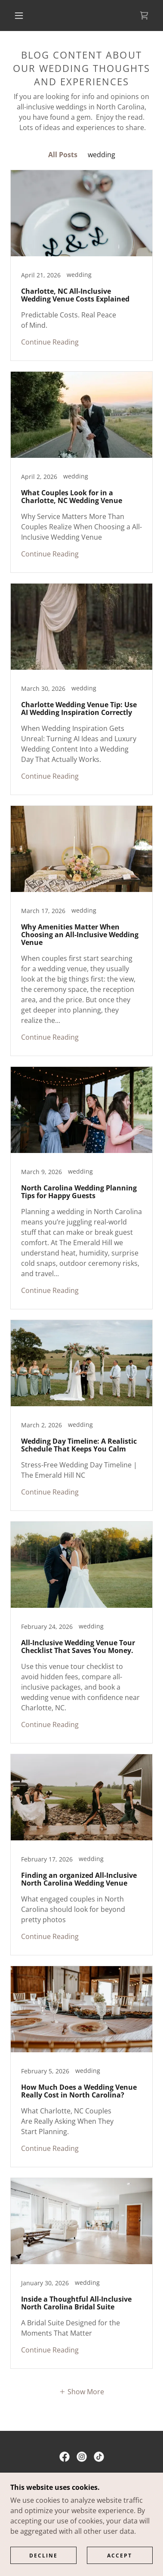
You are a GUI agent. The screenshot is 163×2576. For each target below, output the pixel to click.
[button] (19, 15)
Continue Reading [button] (50, 342)
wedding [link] (101, 154)
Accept (119, 2555)
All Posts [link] (62, 154)
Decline (43, 2555)
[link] (144, 15)
